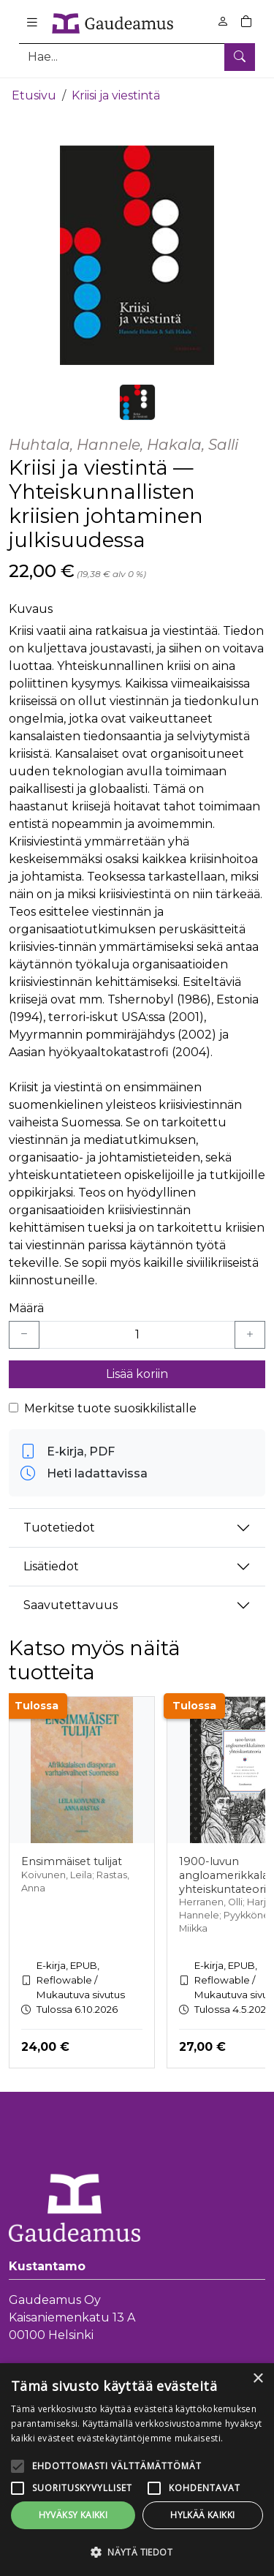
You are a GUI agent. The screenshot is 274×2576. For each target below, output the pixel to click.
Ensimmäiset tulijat (71, 1859)
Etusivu (34, 93)
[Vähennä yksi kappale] (24, 1333)
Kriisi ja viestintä (116, 93)
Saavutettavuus (70, 1603)
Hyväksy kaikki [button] (73, 2515)
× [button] (257, 2378)
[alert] (137, 2469)
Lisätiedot (51, 1564)
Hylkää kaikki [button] (202, 2515)
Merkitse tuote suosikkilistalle (110, 1406)
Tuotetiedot (59, 1525)
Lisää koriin (137, 1372)
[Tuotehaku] (137, 56)
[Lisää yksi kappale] (250, 1333)
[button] (137, 2552)
